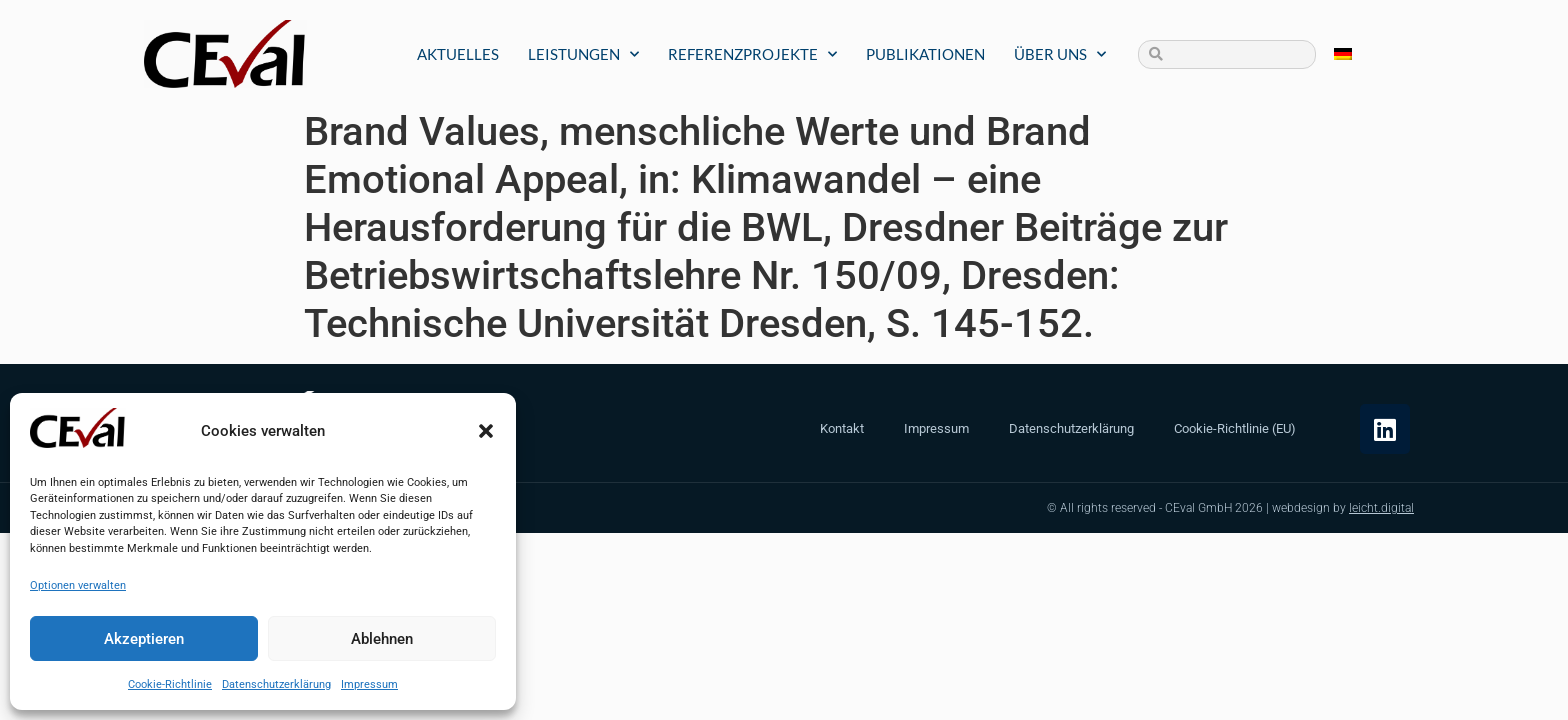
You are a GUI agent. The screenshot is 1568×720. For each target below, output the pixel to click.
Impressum (369, 684)
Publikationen (925, 54)
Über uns (1060, 54)
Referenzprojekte (752, 54)
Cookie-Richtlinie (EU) (1235, 428)
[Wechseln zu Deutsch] (1343, 54)
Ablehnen (382, 639)
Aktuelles (458, 54)
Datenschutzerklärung (276, 684)
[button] (486, 431)
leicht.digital (1381, 508)
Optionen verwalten (78, 585)
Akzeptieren (144, 639)
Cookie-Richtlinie (170, 684)
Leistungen (583, 54)
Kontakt (842, 428)
